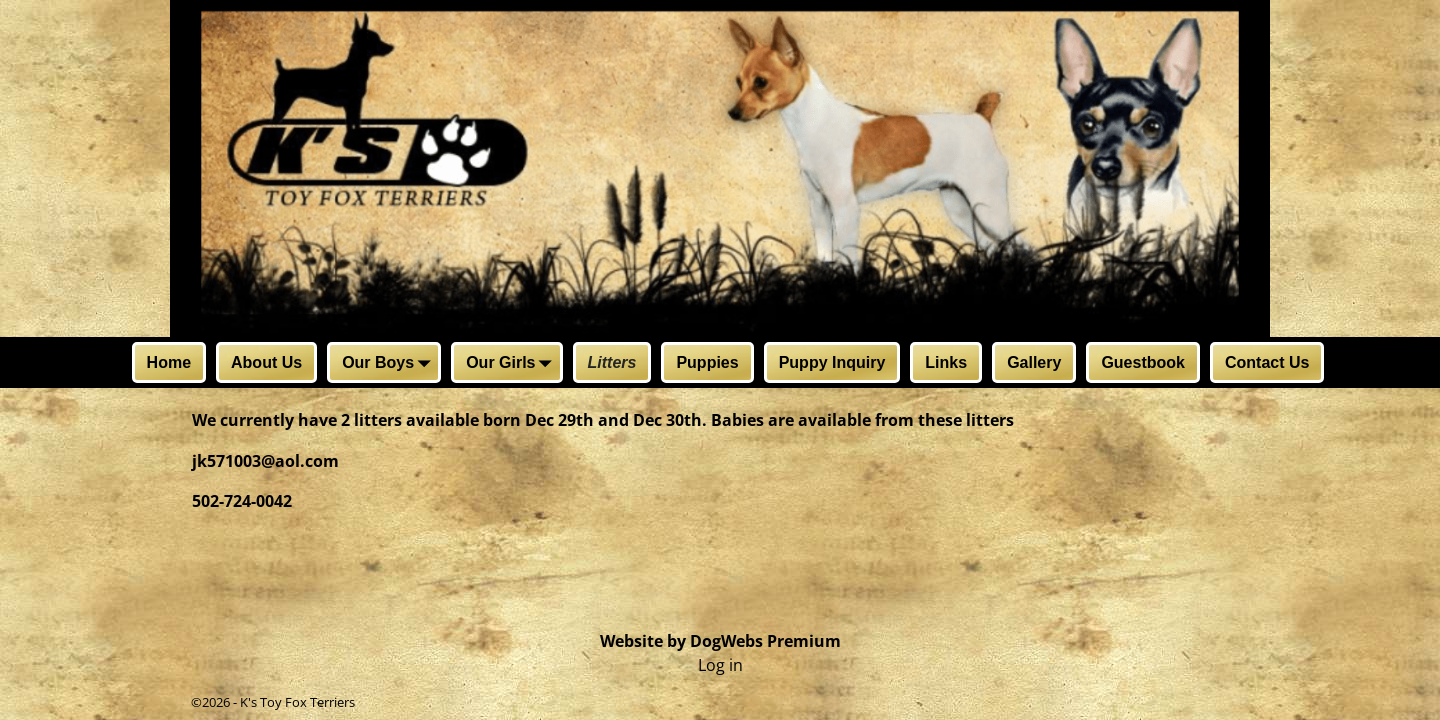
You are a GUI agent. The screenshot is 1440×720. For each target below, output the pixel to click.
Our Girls (512, 364)
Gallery (1034, 362)
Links (946, 362)
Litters (612, 362)
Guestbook (1143, 362)
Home (169, 362)
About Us (266, 362)
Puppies (707, 362)
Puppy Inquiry (832, 362)
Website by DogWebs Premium (720, 641)
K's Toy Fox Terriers (297, 702)
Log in (720, 665)
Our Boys (390, 364)
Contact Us (1267, 362)
